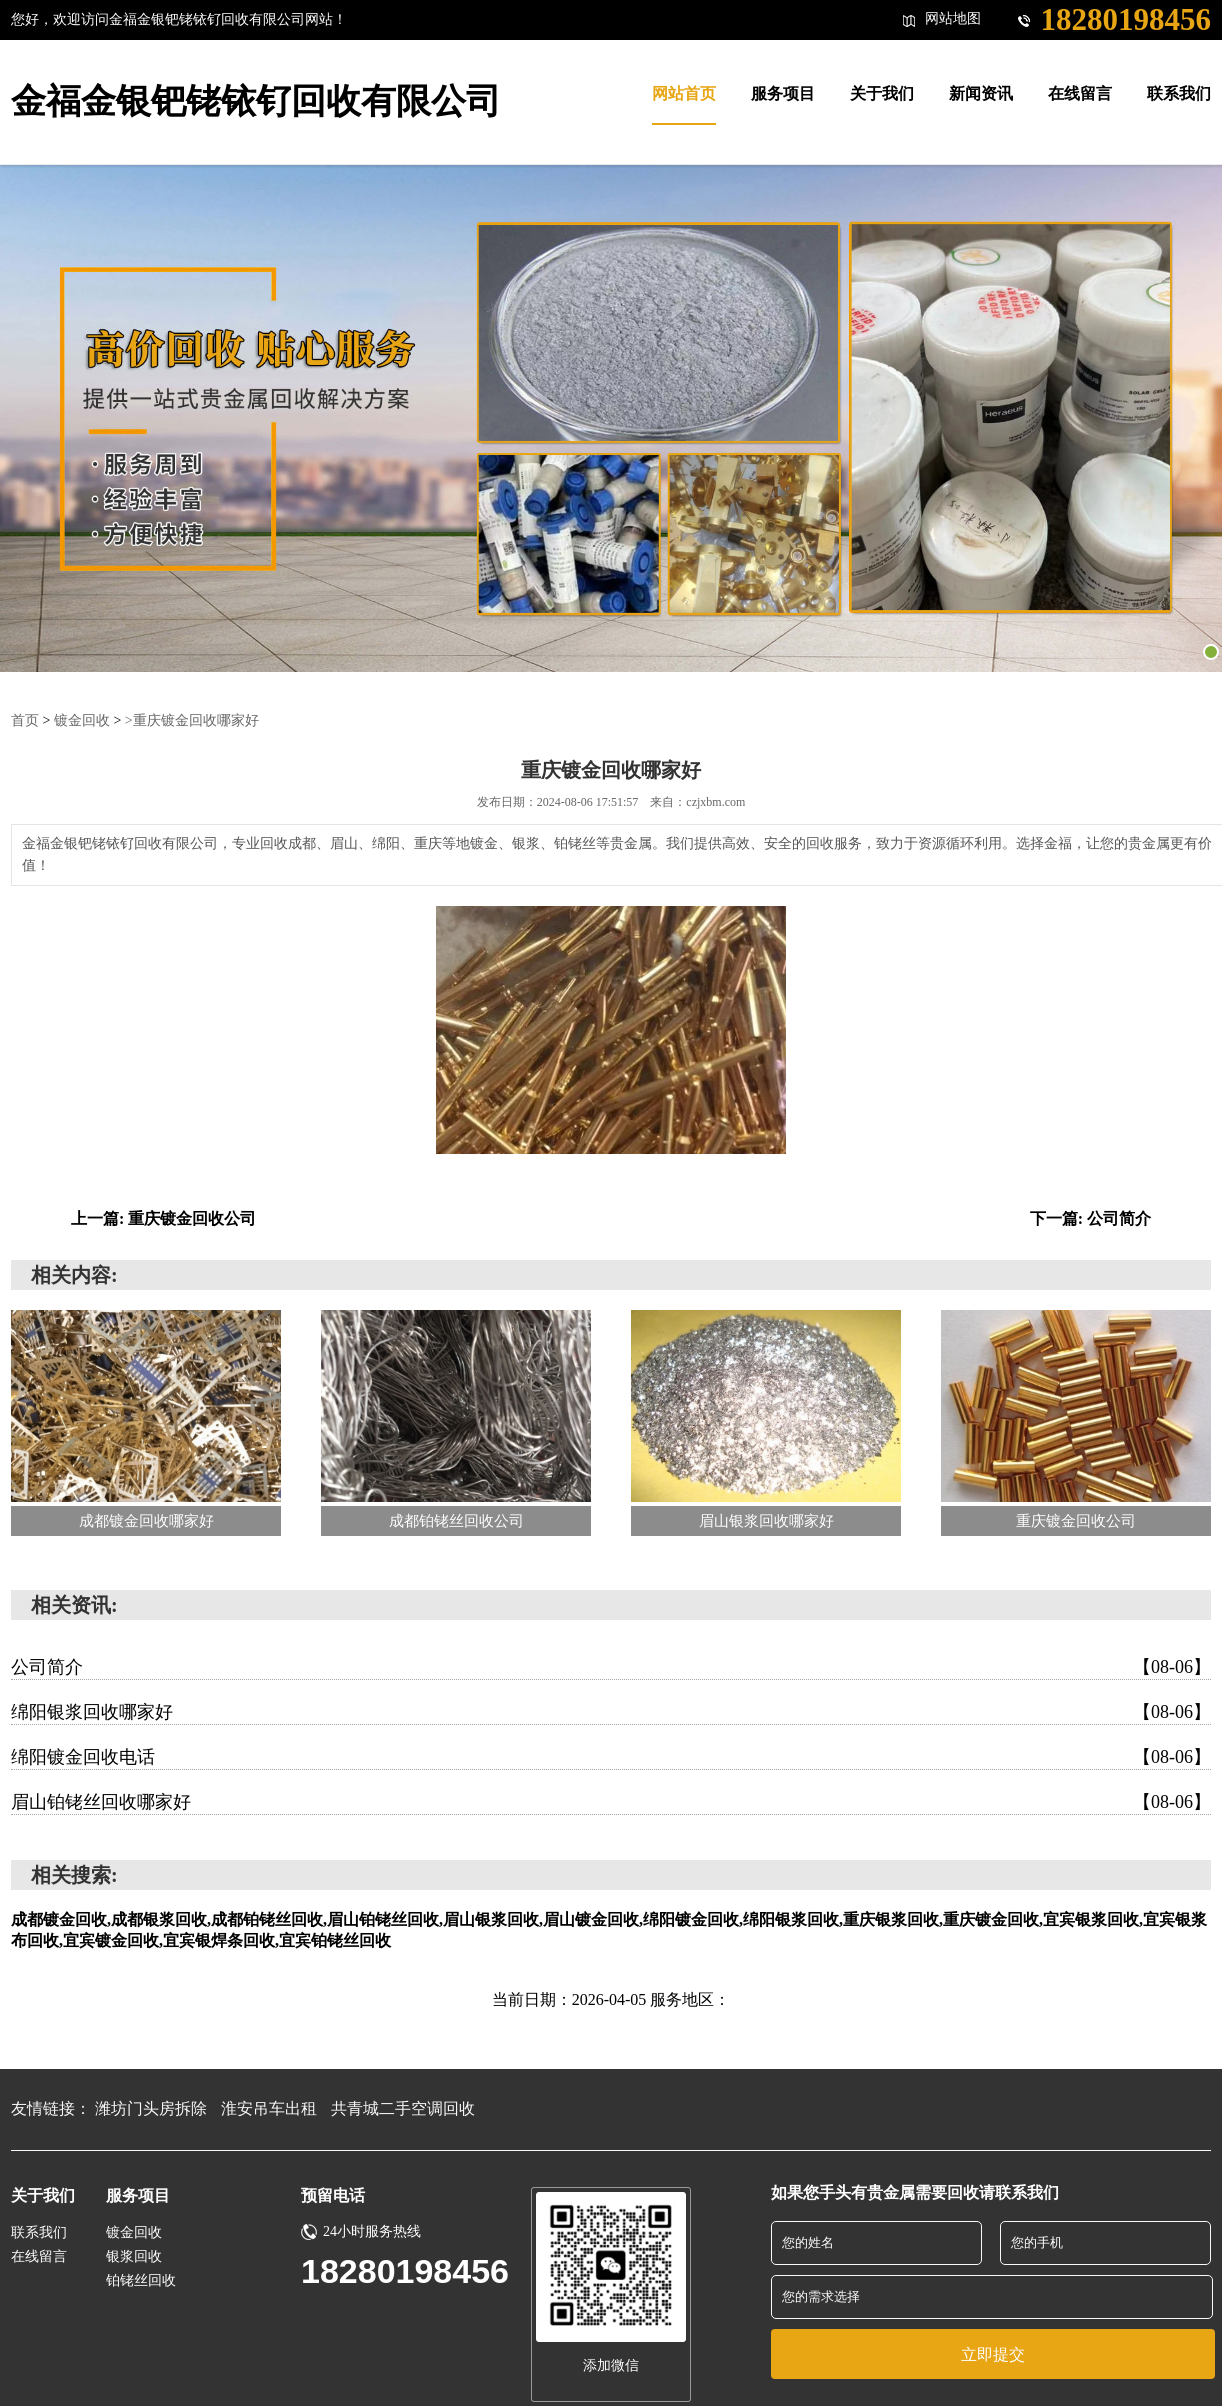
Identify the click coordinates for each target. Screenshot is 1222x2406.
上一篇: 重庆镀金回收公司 (163, 1218)
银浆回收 (134, 2256)
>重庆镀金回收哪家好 (192, 720)
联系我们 (39, 2232)
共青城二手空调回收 (403, 2108)
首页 (25, 720)
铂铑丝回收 (141, 2280)
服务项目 (138, 2195)
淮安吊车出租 (269, 2108)
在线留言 (39, 2256)
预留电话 (333, 2195)
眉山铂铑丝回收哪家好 (611, 1802)
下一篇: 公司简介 (1090, 1218)
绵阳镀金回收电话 (611, 1757)
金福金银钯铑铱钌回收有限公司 (256, 101)
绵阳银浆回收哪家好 (611, 1712)
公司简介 (611, 1667)
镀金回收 (82, 720)
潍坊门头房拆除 (151, 2108)
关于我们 (43, 2195)
